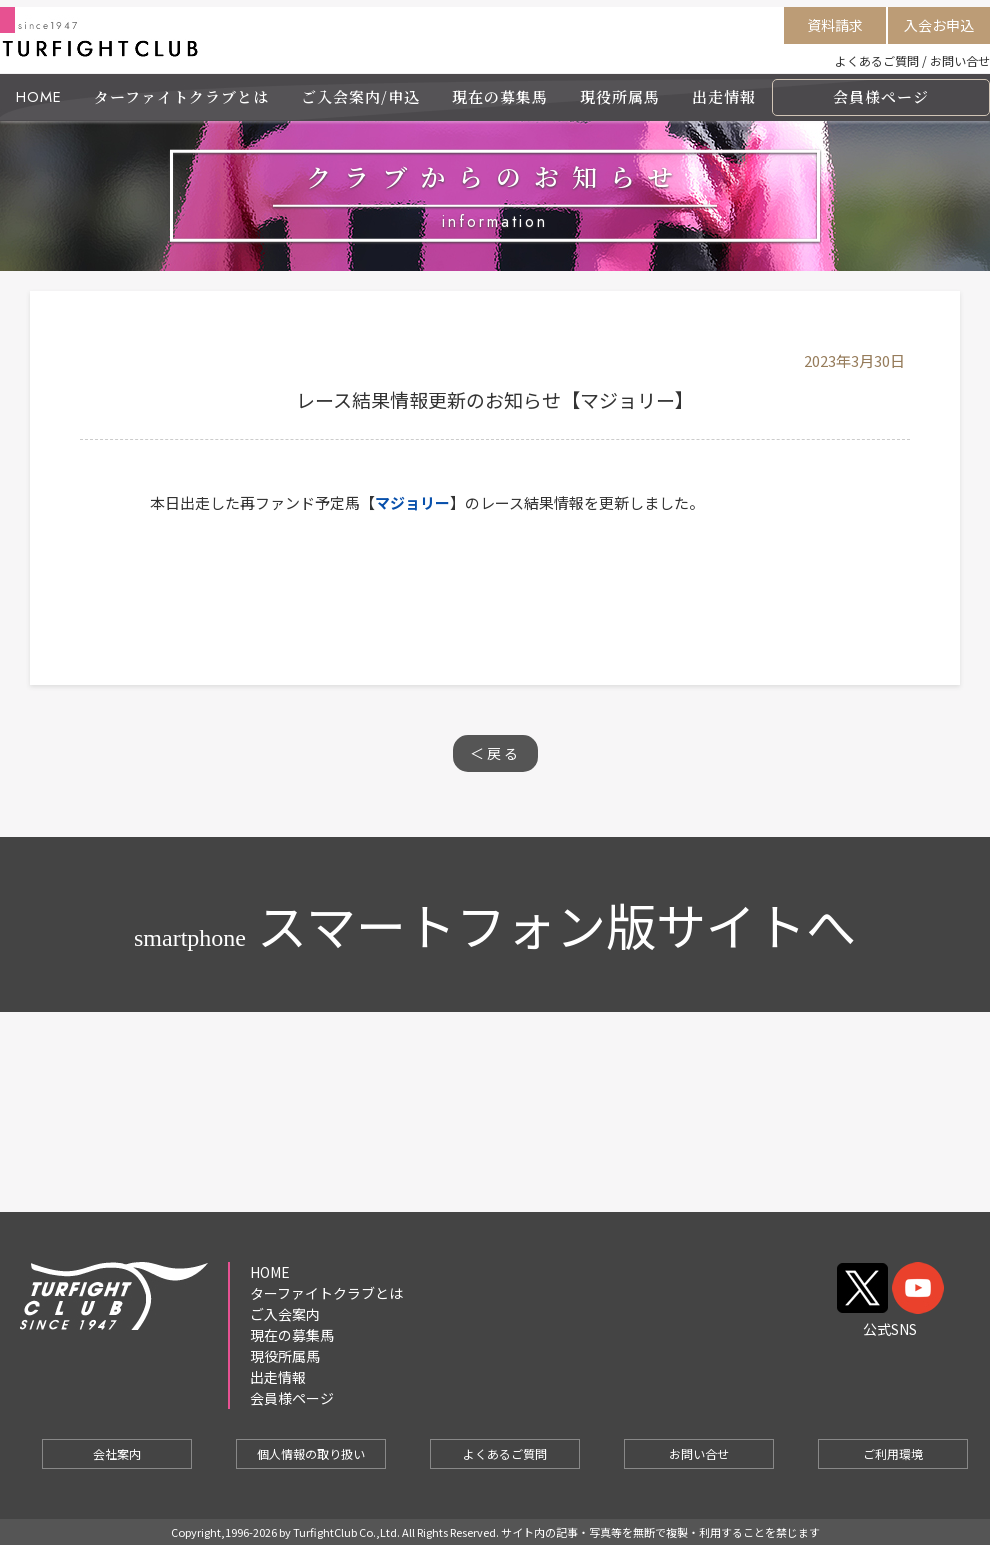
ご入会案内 (285, 1314)
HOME (39, 97)
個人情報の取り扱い (311, 1453)
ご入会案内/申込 (360, 96)
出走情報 (724, 96)
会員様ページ (881, 96)
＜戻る (495, 753)
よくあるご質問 (877, 60)
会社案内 (117, 1453)
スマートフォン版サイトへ (495, 924)
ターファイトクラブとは (181, 96)
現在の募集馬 (500, 96)
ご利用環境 (893, 1453)
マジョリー (412, 502)
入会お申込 (939, 25)
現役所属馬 (620, 96)
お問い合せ (960, 60)
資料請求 (835, 25)
